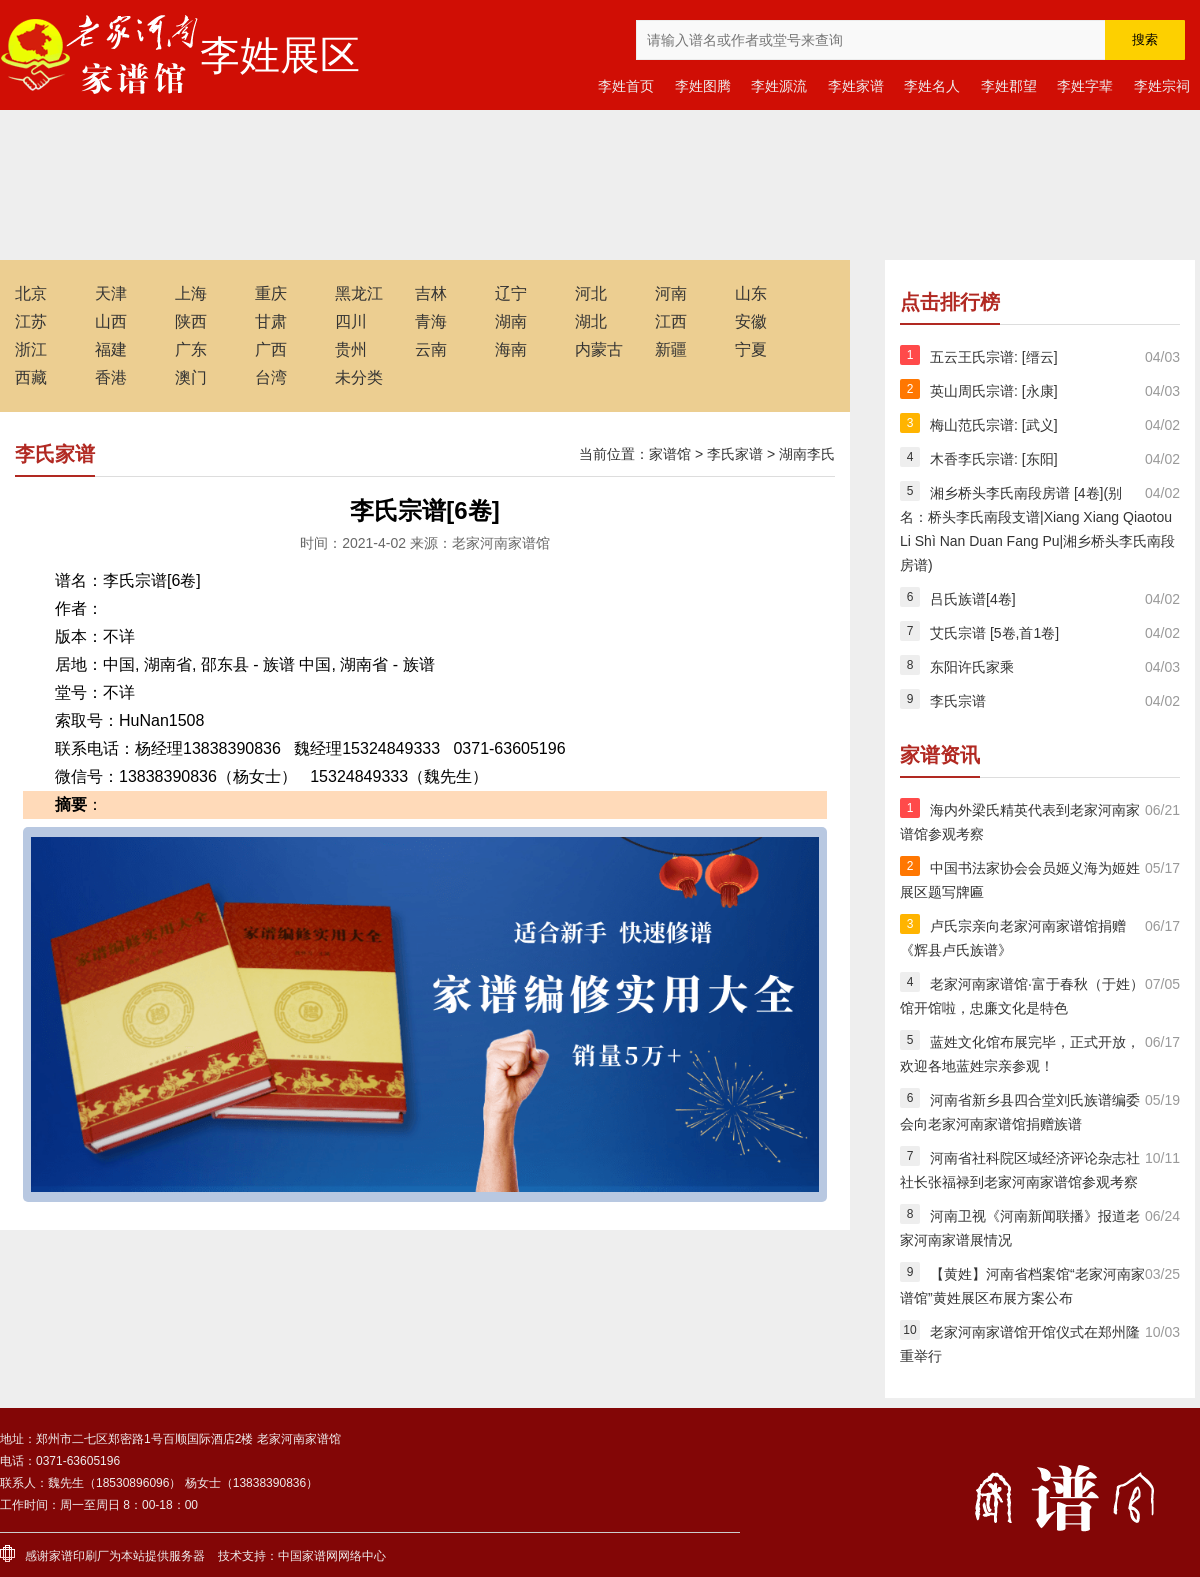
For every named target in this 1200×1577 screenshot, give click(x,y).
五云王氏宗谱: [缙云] (994, 357)
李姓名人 (932, 86)
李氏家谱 (735, 454)
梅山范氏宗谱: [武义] (994, 425)
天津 (111, 293)
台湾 (271, 377)
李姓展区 (280, 55)
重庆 (271, 293)
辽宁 (511, 293)
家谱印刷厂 (79, 1556)
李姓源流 (779, 86)
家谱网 (320, 1556)
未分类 (359, 377)
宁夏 (751, 349)
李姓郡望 (1009, 86)
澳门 (191, 377)
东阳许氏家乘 (972, 667)
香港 (111, 377)
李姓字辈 (1085, 86)
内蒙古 (599, 349)
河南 (671, 293)
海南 (511, 349)
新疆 (671, 349)
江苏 (31, 321)
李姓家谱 (856, 86)
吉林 (431, 293)
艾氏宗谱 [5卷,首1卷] (994, 633)
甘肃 (271, 321)
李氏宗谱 (958, 701)
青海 (431, 321)
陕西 (191, 321)
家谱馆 (670, 454)
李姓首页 (626, 86)
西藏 (31, 377)
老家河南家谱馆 (100, 55)
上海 (191, 293)
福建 (111, 349)
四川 (351, 321)
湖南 (511, 321)
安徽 (751, 321)
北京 (31, 293)
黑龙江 (359, 293)
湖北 (591, 321)
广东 (191, 349)
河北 (591, 293)
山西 (111, 321)
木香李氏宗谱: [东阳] (994, 459)
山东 (751, 293)
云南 (431, 349)
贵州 (351, 349)
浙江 (31, 349)
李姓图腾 (703, 86)
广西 (271, 349)
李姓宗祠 (1162, 86)
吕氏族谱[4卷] (973, 599)
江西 (671, 321)
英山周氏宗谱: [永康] (994, 391)
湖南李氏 (807, 454)
